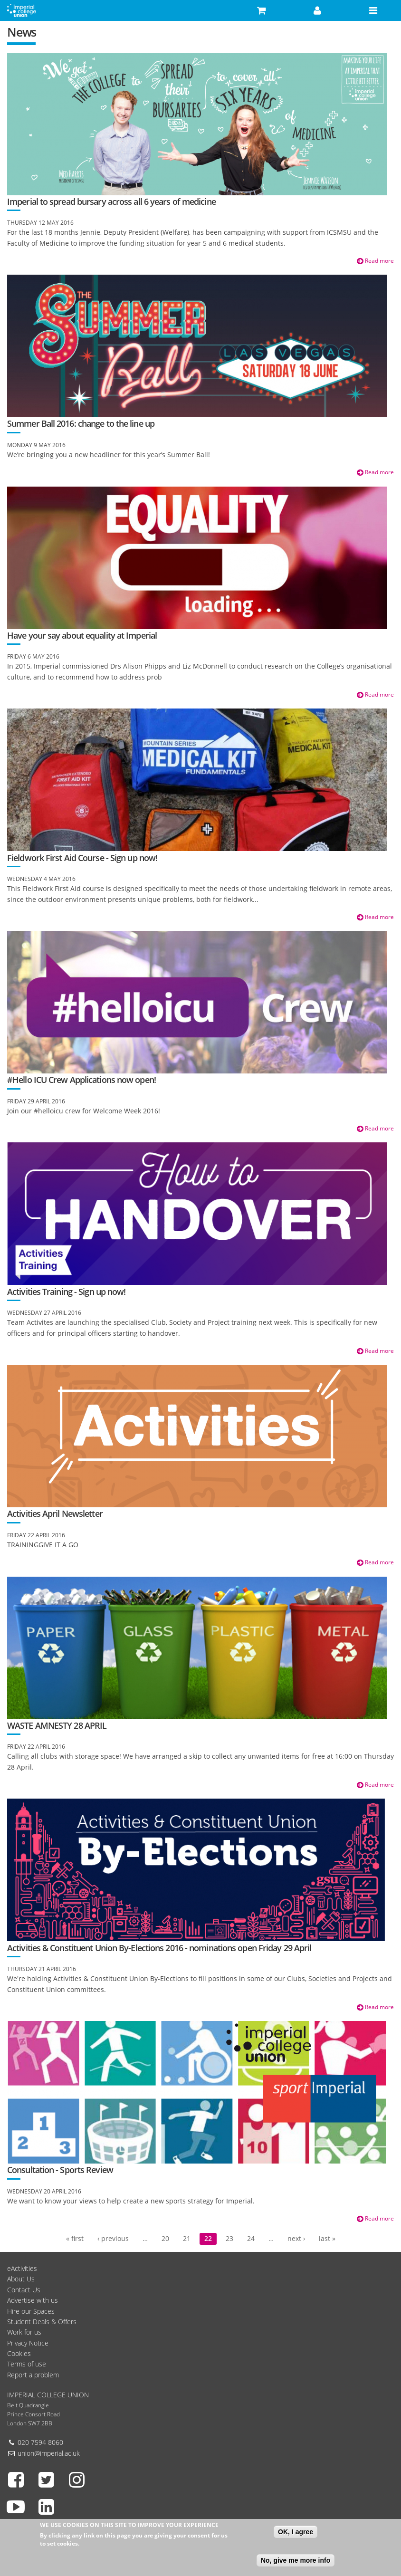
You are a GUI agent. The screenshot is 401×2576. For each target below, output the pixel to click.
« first (75, 2238)
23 (229, 2238)
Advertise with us (32, 2300)
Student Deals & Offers (41, 2321)
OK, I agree (295, 2534)
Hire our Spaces (31, 2311)
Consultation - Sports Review (60, 2169)
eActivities (22, 2268)
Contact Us (23, 2289)
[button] (261, 10)
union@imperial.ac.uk (49, 2453)
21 (187, 2238)
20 (165, 2238)
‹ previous (113, 2238)
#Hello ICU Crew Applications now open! (81, 1079)
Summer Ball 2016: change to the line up (80, 423)
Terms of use (26, 2363)
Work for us (24, 2332)
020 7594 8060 (40, 2442)
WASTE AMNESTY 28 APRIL (56, 1725)
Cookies (19, 2353)
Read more (375, 261)
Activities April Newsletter (55, 1513)
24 (251, 2238)
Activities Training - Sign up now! (66, 1291)
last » (327, 2238)
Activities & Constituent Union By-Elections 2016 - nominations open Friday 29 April (159, 1948)
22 (208, 2238)
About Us (21, 2278)
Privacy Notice (27, 2342)
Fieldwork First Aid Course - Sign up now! (82, 857)
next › (296, 2238)
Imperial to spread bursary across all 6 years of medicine (111, 201)
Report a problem (33, 2374)
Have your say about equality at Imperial (82, 635)
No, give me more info (295, 2563)
